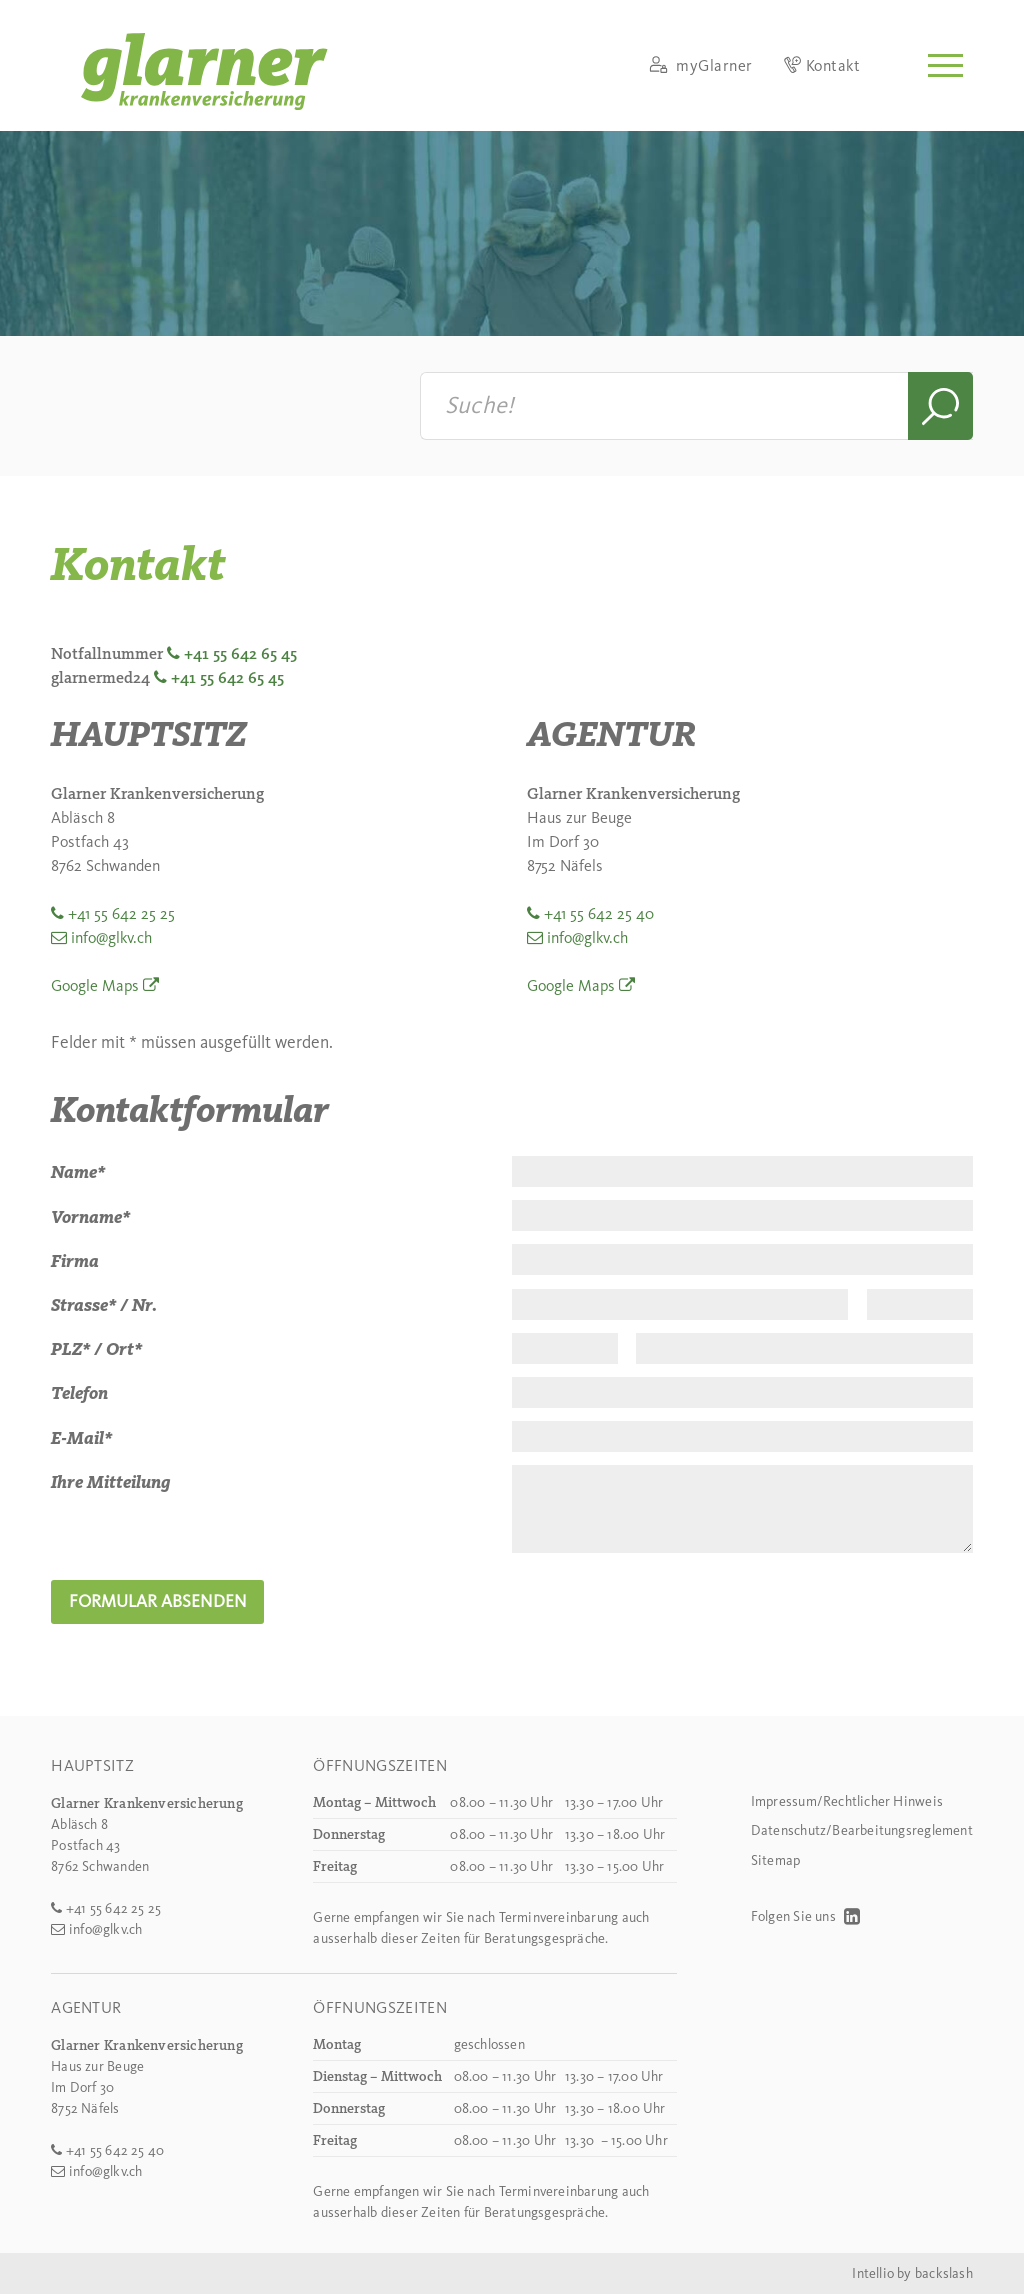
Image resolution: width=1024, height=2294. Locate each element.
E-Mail (81, 1438)
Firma (75, 1261)
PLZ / (76, 1349)
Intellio (873, 2273)
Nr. (144, 1305)
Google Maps (95, 985)
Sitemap (775, 1860)
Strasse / (89, 1305)
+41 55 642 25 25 (121, 913)
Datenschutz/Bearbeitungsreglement (862, 1830)
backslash (944, 2273)
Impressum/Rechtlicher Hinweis (847, 1801)
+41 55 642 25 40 (599, 913)
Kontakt (822, 65)
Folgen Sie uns (805, 1916)
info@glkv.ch (111, 937)
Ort (124, 1349)
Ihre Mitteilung (111, 1482)
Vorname (90, 1217)
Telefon (79, 1393)
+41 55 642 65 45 (240, 653)
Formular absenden (158, 1601)
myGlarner (701, 65)
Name (78, 1172)
